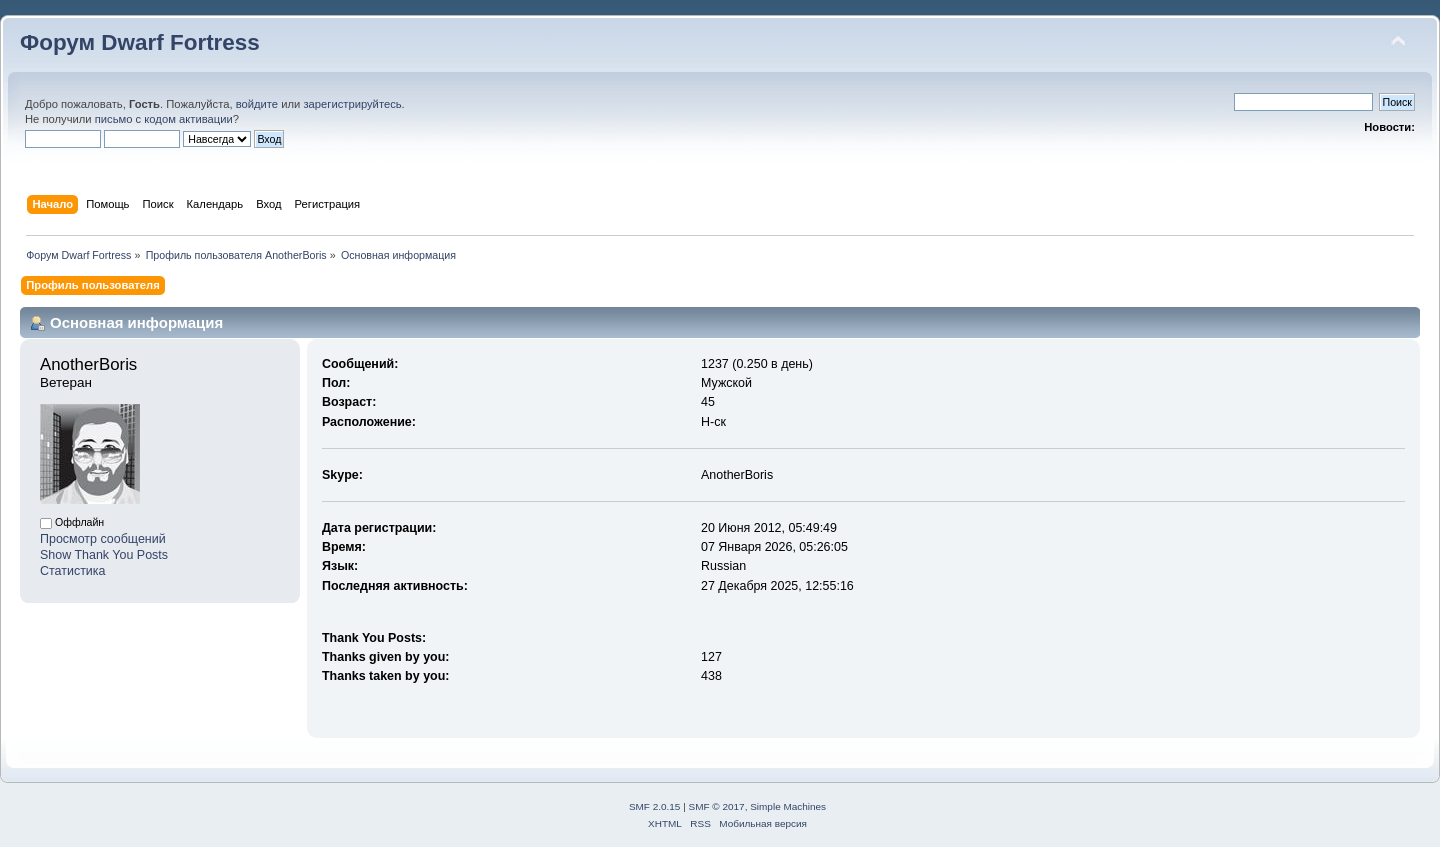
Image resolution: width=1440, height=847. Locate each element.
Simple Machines (788, 806)
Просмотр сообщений (103, 539)
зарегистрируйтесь (352, 104)
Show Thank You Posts (104, 555)
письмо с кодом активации (164, 119)
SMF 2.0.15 (655, 806)
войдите (257, 104)
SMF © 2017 (717, 806)
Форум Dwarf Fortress (140, 42)
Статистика (73, 571)
